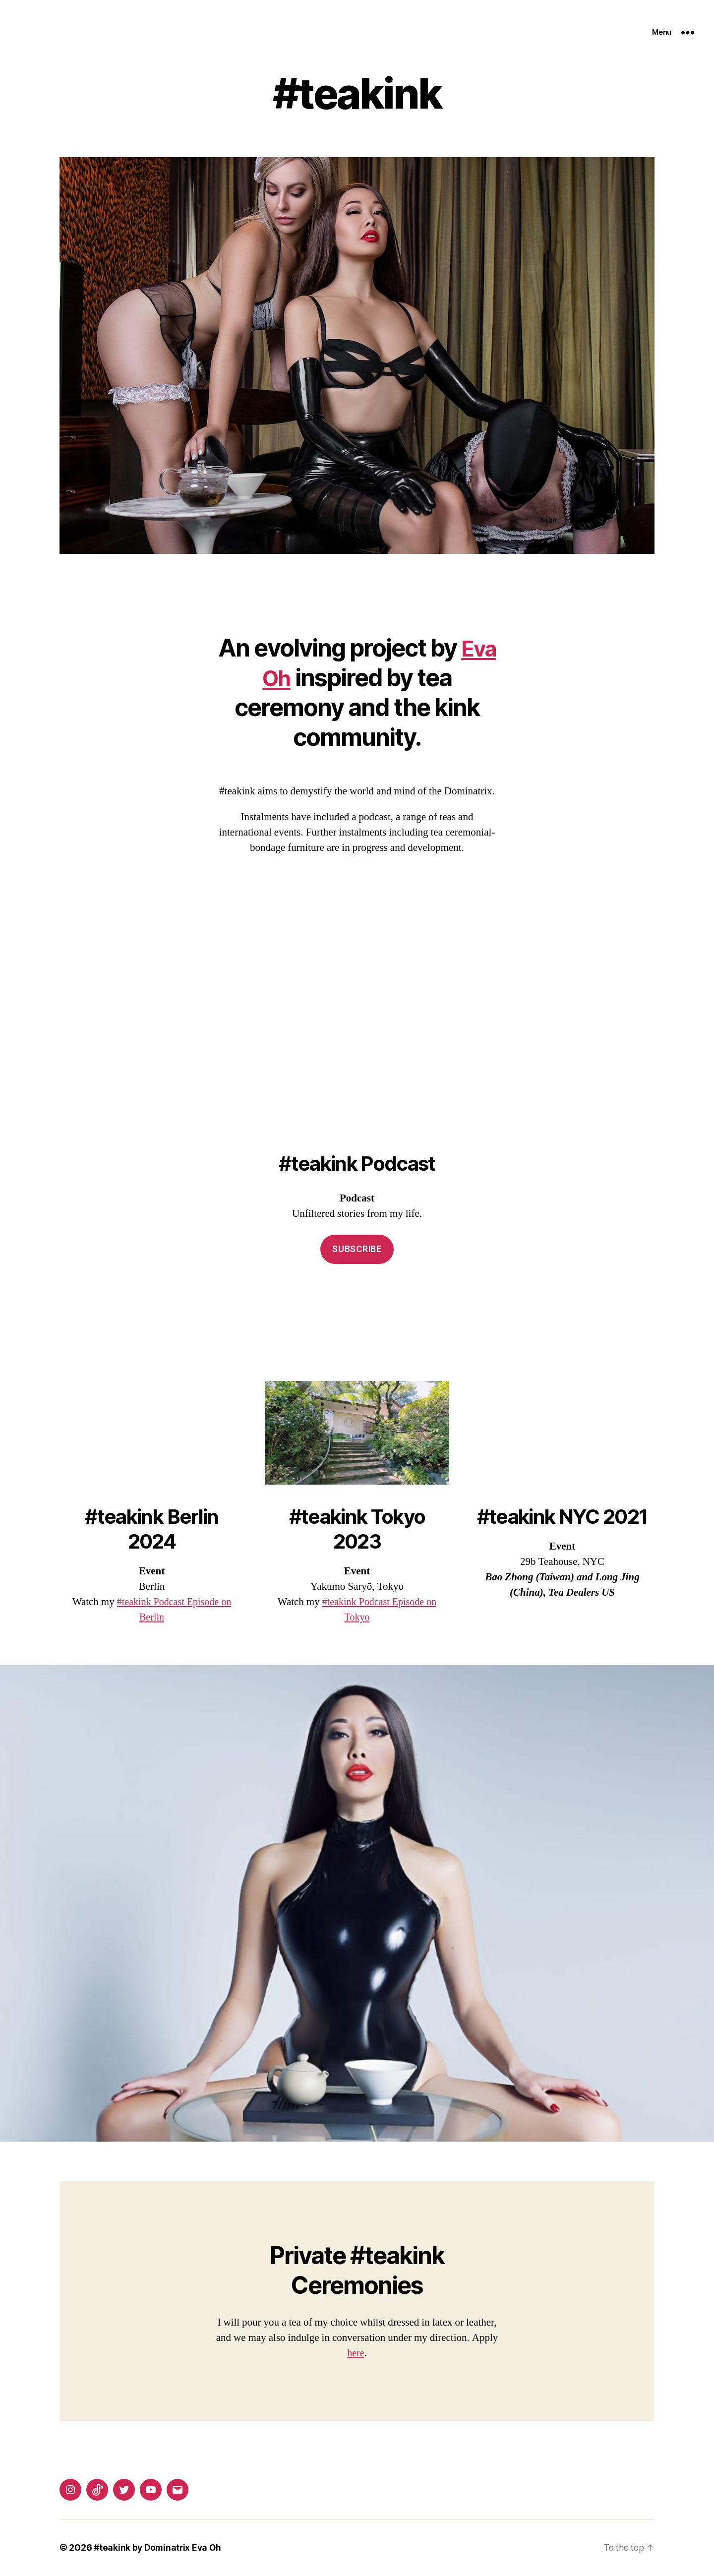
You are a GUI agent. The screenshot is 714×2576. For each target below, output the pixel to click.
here (355, 2353)
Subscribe (356, 1250)
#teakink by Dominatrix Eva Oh (159, 2548)
